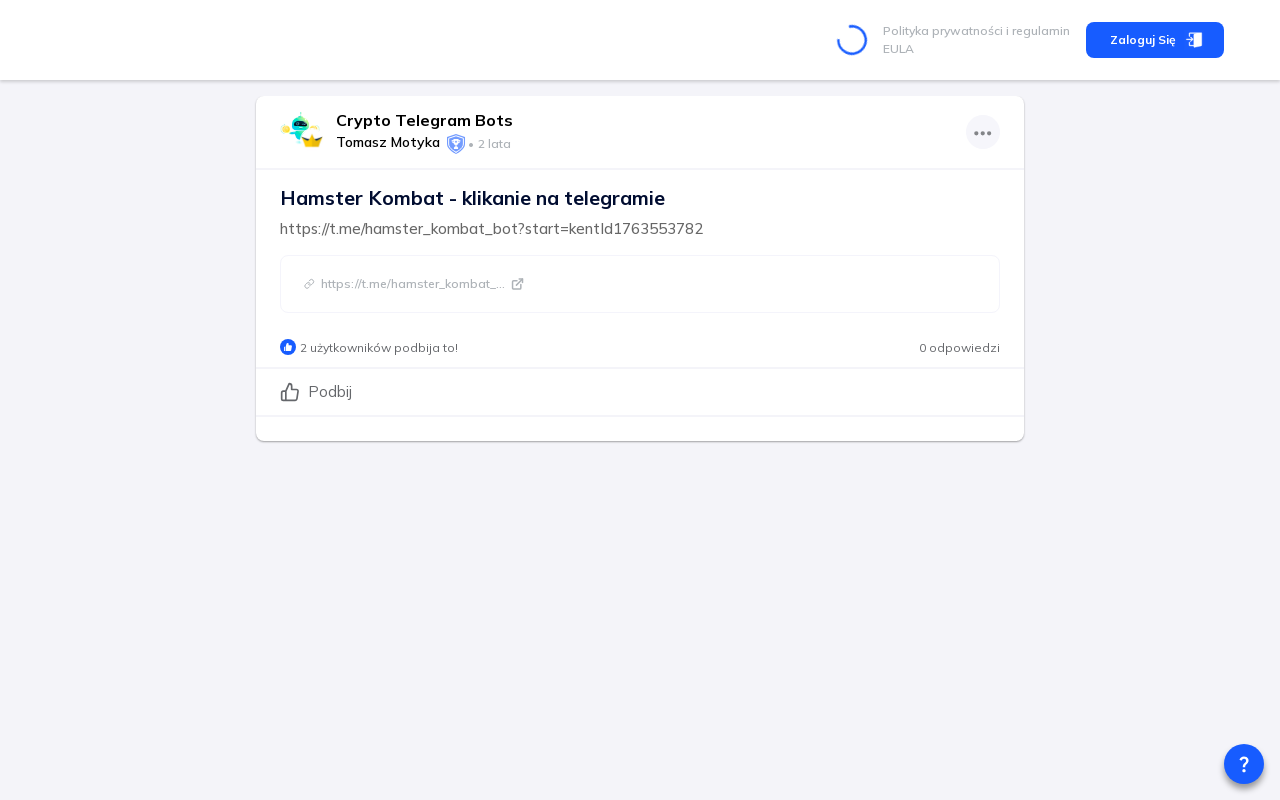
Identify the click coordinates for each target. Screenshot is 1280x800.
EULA (898, 48)
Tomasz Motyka (388, 142)
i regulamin (1036, 30)
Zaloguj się (1155, 40)
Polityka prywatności (943, 30)
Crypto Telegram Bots (424, 120)
